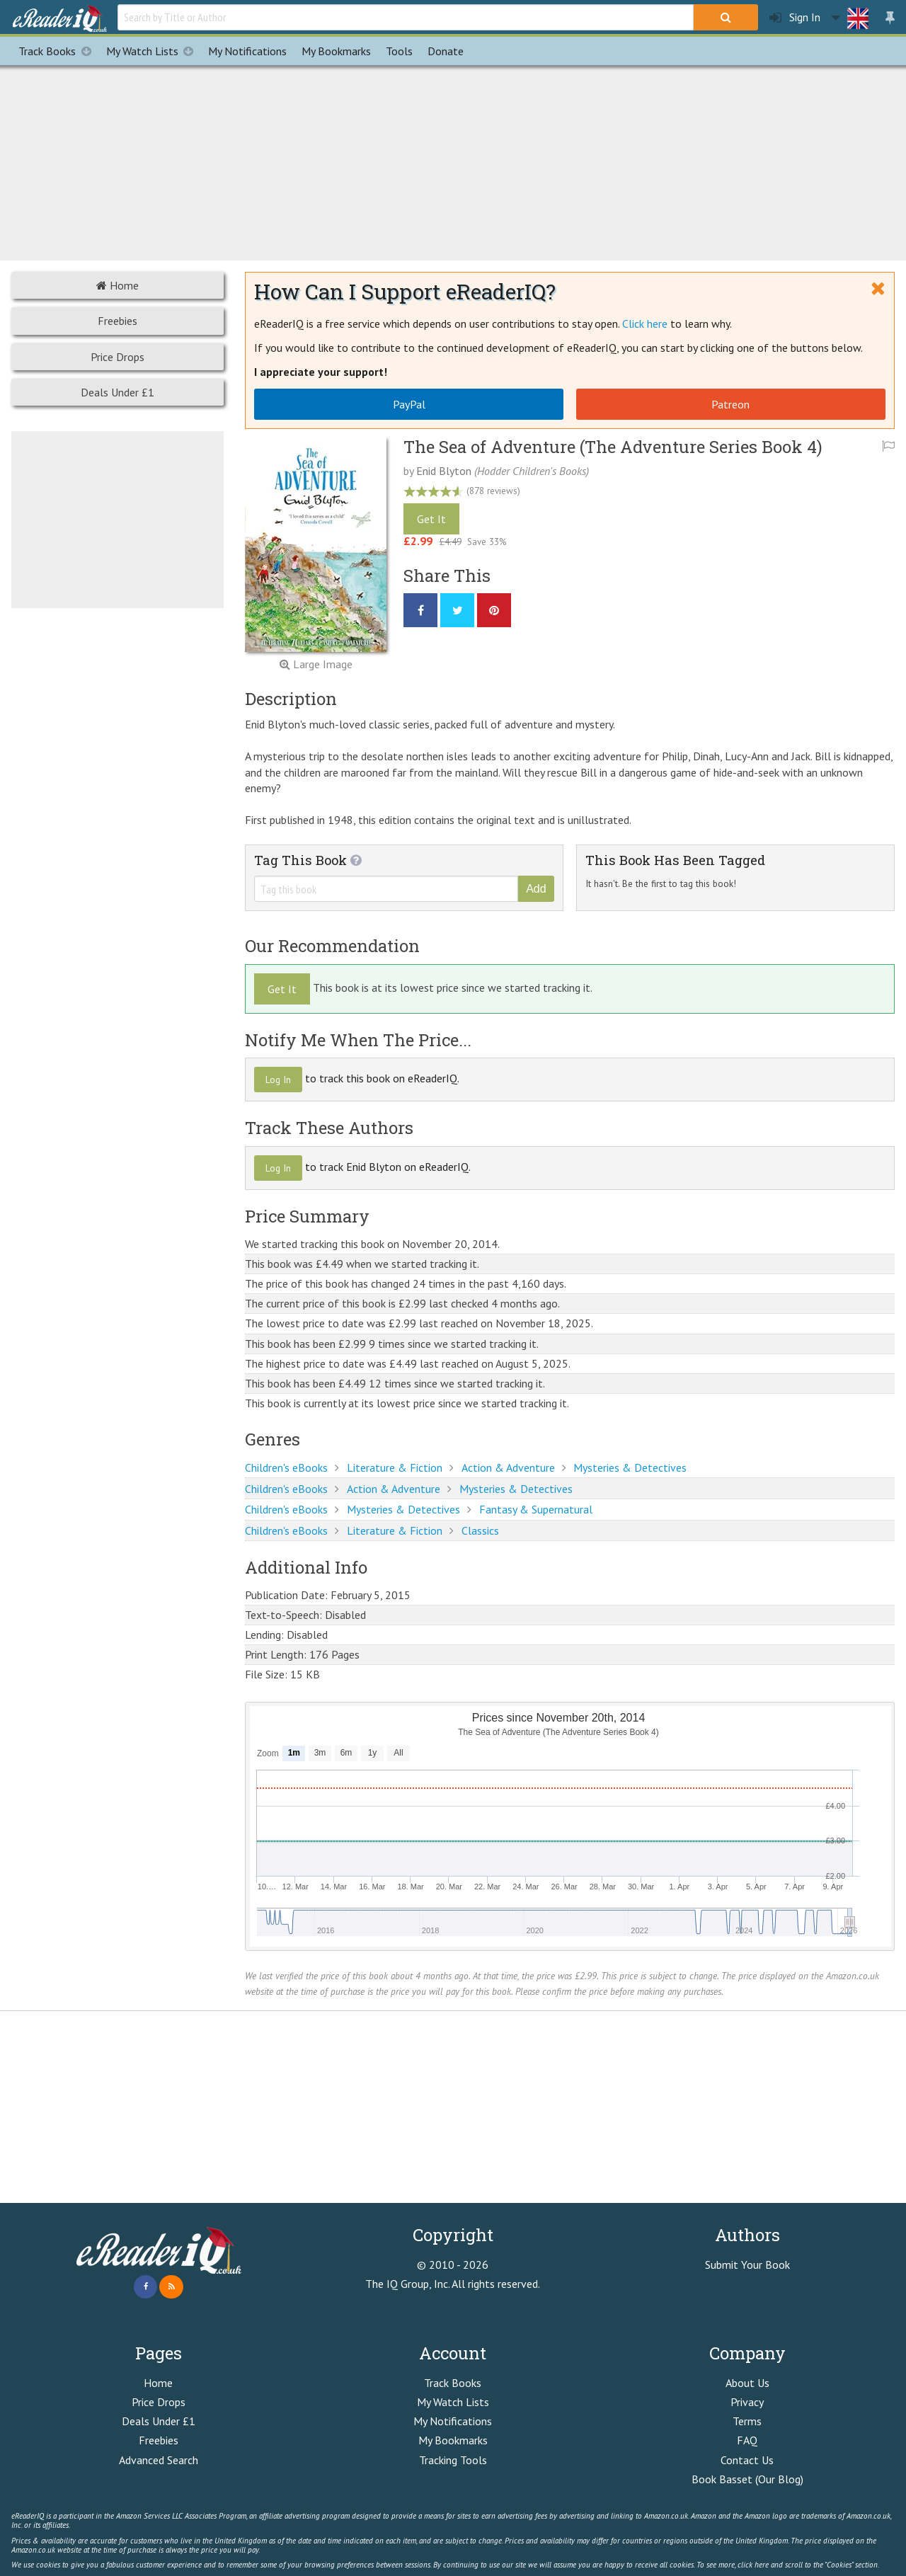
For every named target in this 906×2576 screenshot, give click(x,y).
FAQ (747, 2440)
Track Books (58, 51)
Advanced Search (158, 2460)
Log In (278, 1079)
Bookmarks (336, 51)
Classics (480, 1530)
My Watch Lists (153, 51)
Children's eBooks (286, 1467)
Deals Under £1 (117, 392)
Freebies (117, 321)
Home (117, 285)
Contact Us (747, 2460)
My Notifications (452, 2421)
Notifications (247, 51)
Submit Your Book (747, 2264)
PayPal (409, 404)
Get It (431, 519)
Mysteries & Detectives (630, 1467)
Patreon (730, 404)
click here (753, 2565)
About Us (747, 2383)
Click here (644, 323)
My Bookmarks (453, 2440)
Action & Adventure (508, 1467)
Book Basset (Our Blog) (747, 2479)
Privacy (747, 2402)
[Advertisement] (453, 160)
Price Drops (117, 357)
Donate (446, 51)
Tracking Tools (453, 2460)
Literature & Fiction (394, 1467)
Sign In (794, 17)
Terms (747, 2421)
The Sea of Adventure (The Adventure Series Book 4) (612, 446)
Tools (399, 51)
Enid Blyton (443, 471)
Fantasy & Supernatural (535, 1509)
